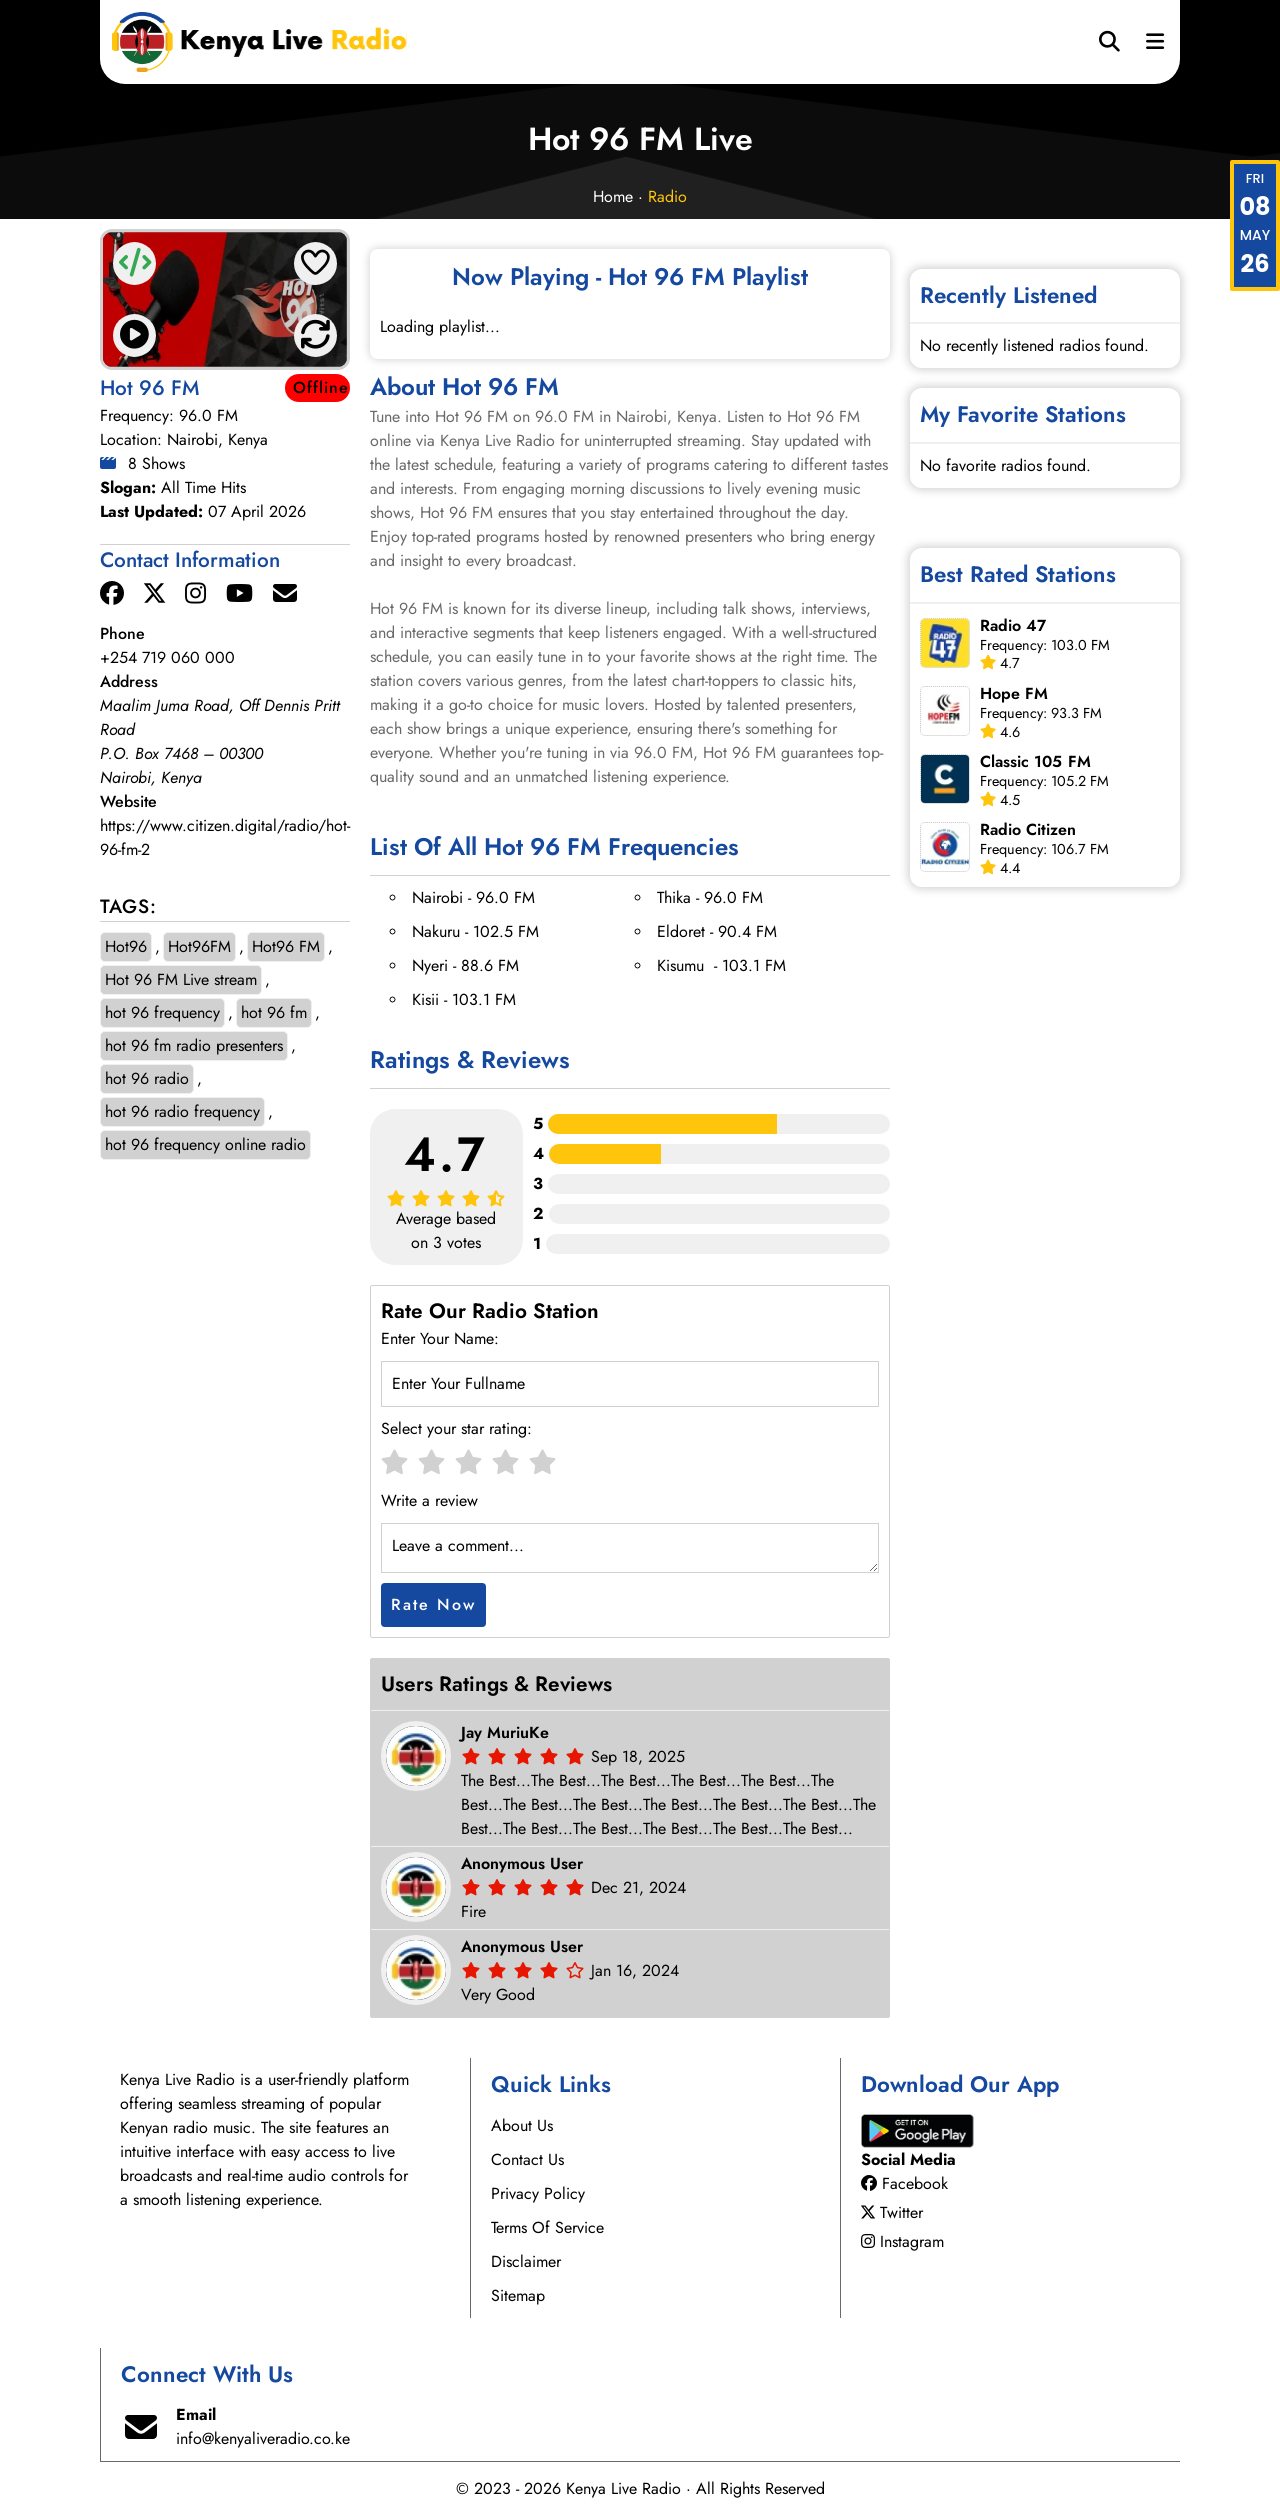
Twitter (892, 2212)
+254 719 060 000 (167, 657)
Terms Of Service (547, 2227)
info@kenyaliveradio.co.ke (263, 2438)
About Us (522, 2125)
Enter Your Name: (440, 1338)
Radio (667, 196)
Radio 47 (1013, 625)
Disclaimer (526, 2261)
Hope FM (1014, 693)
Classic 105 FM (1035, 761)
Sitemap (518, 2295)
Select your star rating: (456, 1428)
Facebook (904, 2183)
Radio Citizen (1028, 829)
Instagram (902, 2241)
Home (613, 196)
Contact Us (527, 2159)
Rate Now (433, 1604)
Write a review (429, 1500)
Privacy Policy (538, 2193)
